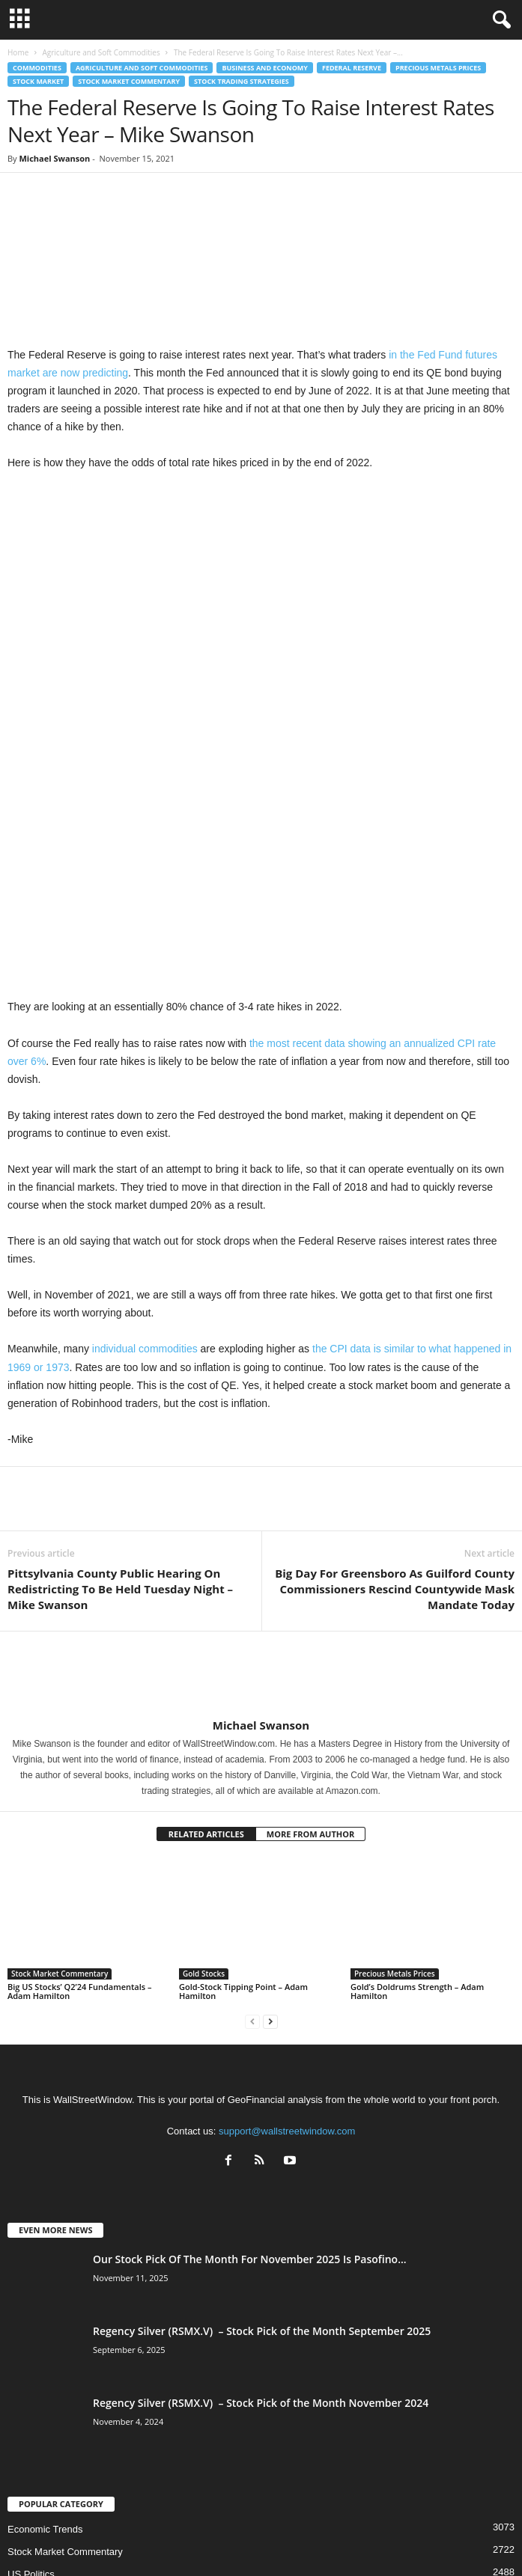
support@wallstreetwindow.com (287, 1932)
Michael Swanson (54, 158)
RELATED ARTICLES (206, 1635)
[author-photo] (261, 1477)
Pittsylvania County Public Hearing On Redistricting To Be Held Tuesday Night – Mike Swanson (120, 1390)
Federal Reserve (351, 68)
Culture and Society (49, 2398)
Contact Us (397, 2538)
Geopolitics (31, 2420)
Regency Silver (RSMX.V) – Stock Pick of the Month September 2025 (262, 2132)
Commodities (37, 68)
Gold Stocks (204, 1775)
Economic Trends (44, 2331)
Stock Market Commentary (129, 81)
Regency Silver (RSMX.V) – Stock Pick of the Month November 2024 (260, 2204)
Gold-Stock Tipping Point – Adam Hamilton (243, 1793)
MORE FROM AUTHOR (310, 1635)
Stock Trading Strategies (241, 81)
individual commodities (143, 1150)
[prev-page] (252, 1823)
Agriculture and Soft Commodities (101, 52)
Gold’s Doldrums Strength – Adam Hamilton (417, 1793)
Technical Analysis (47, 2443)
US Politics (31, 2375)
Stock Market (38, 81)
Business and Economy (264, 68)
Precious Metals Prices (438, 68)
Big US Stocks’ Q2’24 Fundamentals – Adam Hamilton (79, 1793)
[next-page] (270, 1823)
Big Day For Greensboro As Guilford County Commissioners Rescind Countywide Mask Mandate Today (395, 1390)
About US (123, 2538)
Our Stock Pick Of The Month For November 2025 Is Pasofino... (250, 2061)
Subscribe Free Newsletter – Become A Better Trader (257, 2538)
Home (17, 52)
